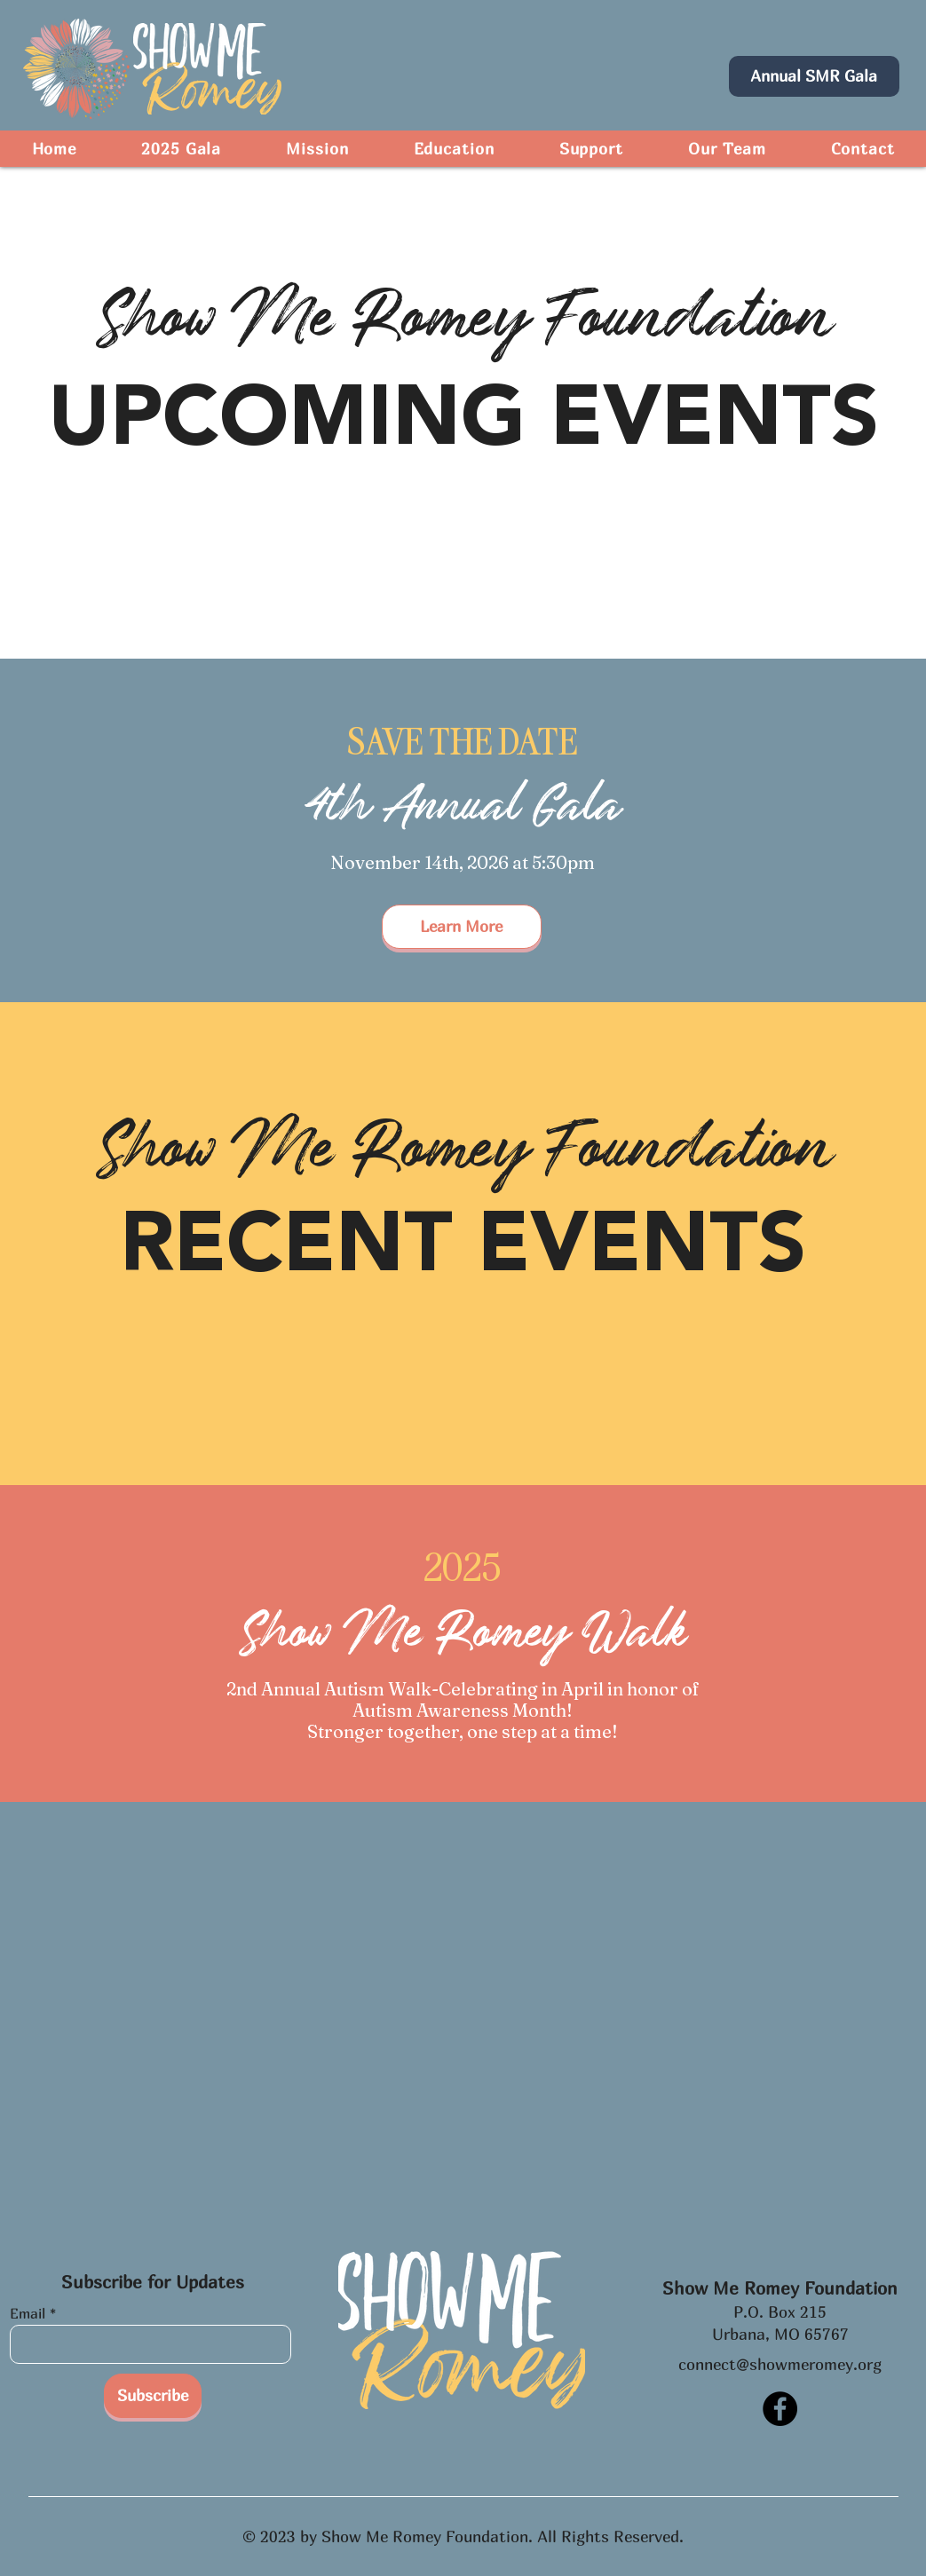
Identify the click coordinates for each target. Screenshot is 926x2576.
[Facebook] (780, 2408)
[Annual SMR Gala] (814, 76)
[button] (454, 148)
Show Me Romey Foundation (780, 2288)
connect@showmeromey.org (780, 2364)
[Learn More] (462, 927)
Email (27, 2313)
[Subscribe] (153, 2396)
